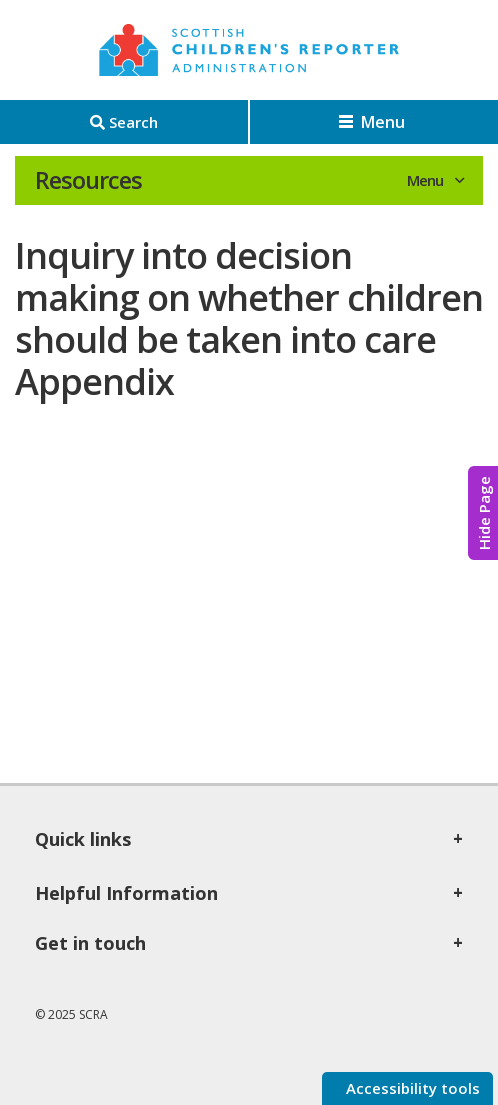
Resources (88, 180)
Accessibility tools (411, 1088)
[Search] (124, 122)
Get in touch (90, 943)
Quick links (83, 839)
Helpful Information (126, 893)
